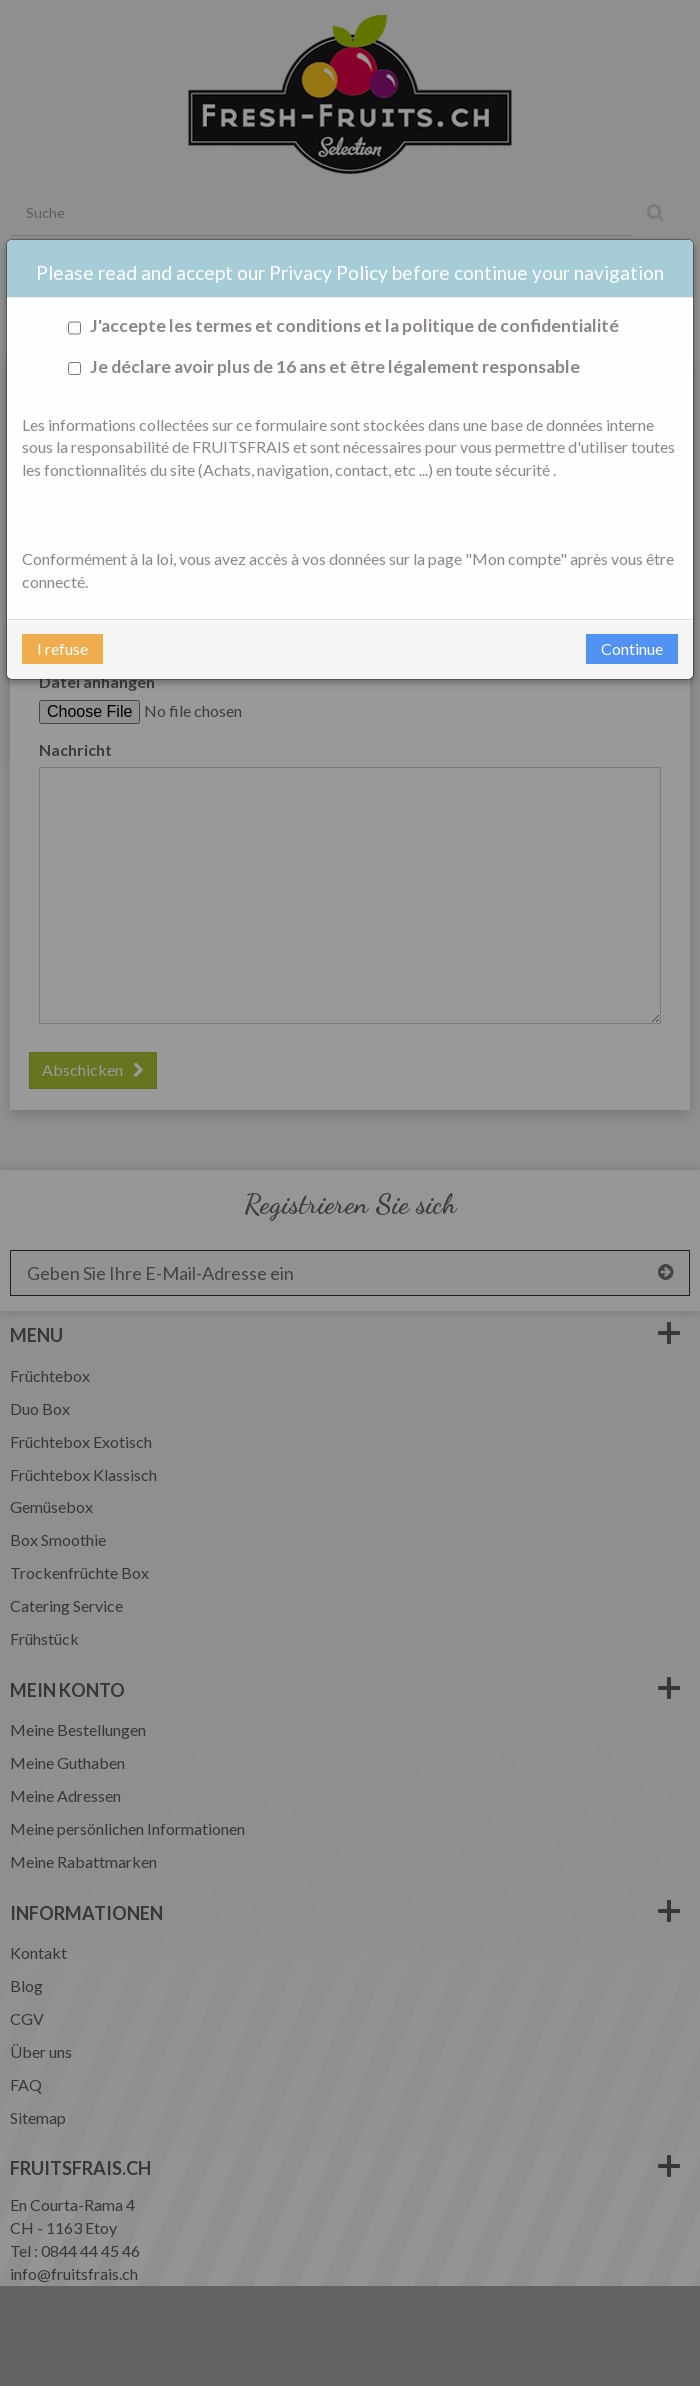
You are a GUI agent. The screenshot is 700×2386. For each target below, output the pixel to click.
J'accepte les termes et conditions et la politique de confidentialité (340, 326)
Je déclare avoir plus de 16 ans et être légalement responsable (321, 367)
